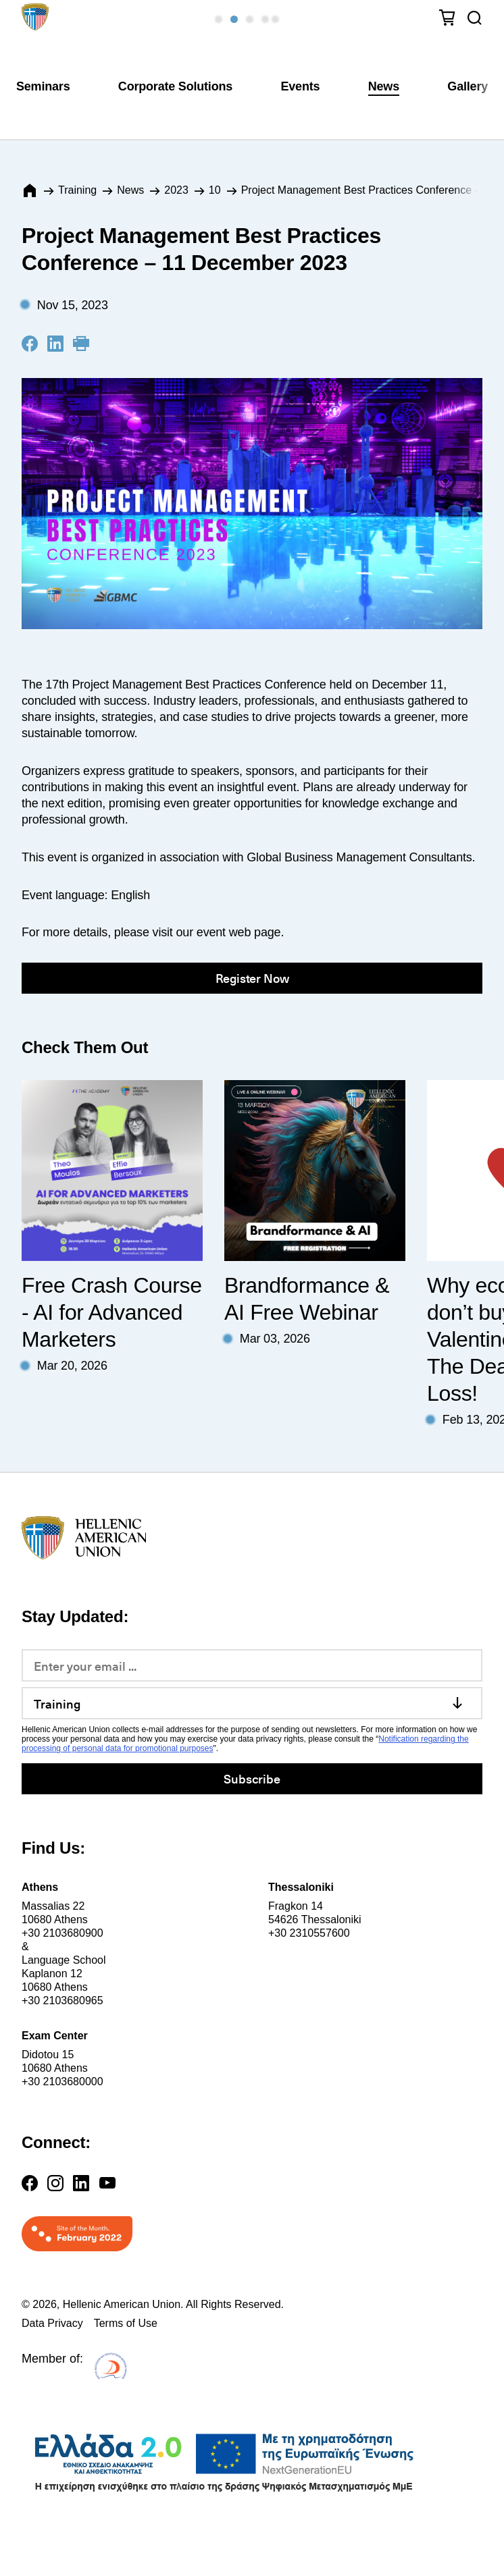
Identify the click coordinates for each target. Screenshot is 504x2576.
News (383, 86)
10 (215, 190)
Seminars (43, 86)
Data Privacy (52, 2323)
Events (300, 86)
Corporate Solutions (175, 86)
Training (77, 190)
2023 (176, 190)
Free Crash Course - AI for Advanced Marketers (112, 1312)
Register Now (252, 978)
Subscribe (252, 1778)
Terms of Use (125, 2323)
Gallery (467, 86)
